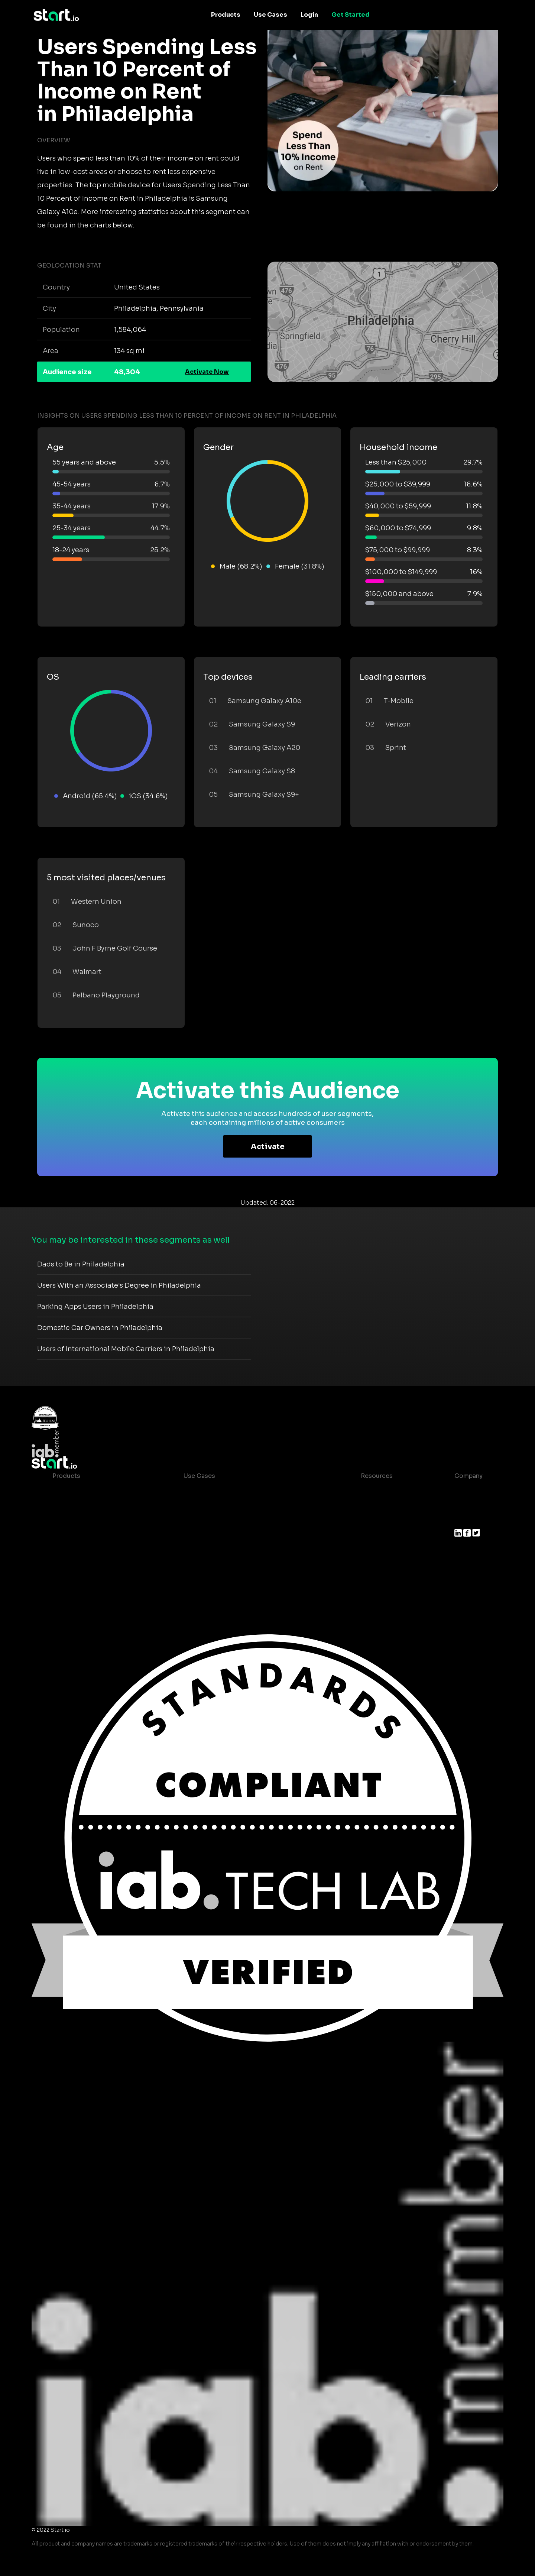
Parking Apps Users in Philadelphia (95, 1306)
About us (468, 1491)
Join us (465, 1505)
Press (462, 1520)
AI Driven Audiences (83, 1520)
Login (309, 15)
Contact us (371, 1535)
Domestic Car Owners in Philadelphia (99, 1328)
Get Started (350, 15)
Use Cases (270, 15)
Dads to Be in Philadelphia (80, 1264)
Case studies (374, 1491)
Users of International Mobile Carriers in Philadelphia (125, 1349)
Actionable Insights (81, 1580)
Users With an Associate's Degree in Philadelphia (119, 1285)
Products (225, 15)
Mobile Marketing (210, 1520)
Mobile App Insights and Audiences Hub (244, 1505)
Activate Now (207, 372)
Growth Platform (77, 1550)
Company (468, 1476)
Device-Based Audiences (90, 1505)
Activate (268, 1146)
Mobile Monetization (215, 1535)
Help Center (373, 1550)
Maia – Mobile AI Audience (92, 1491)
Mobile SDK (70, 1565)
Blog (362, 1505)
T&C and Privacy (379, 1520)
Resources (377, 1476)
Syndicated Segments (85, 1535)
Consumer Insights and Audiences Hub (242, 1491)
